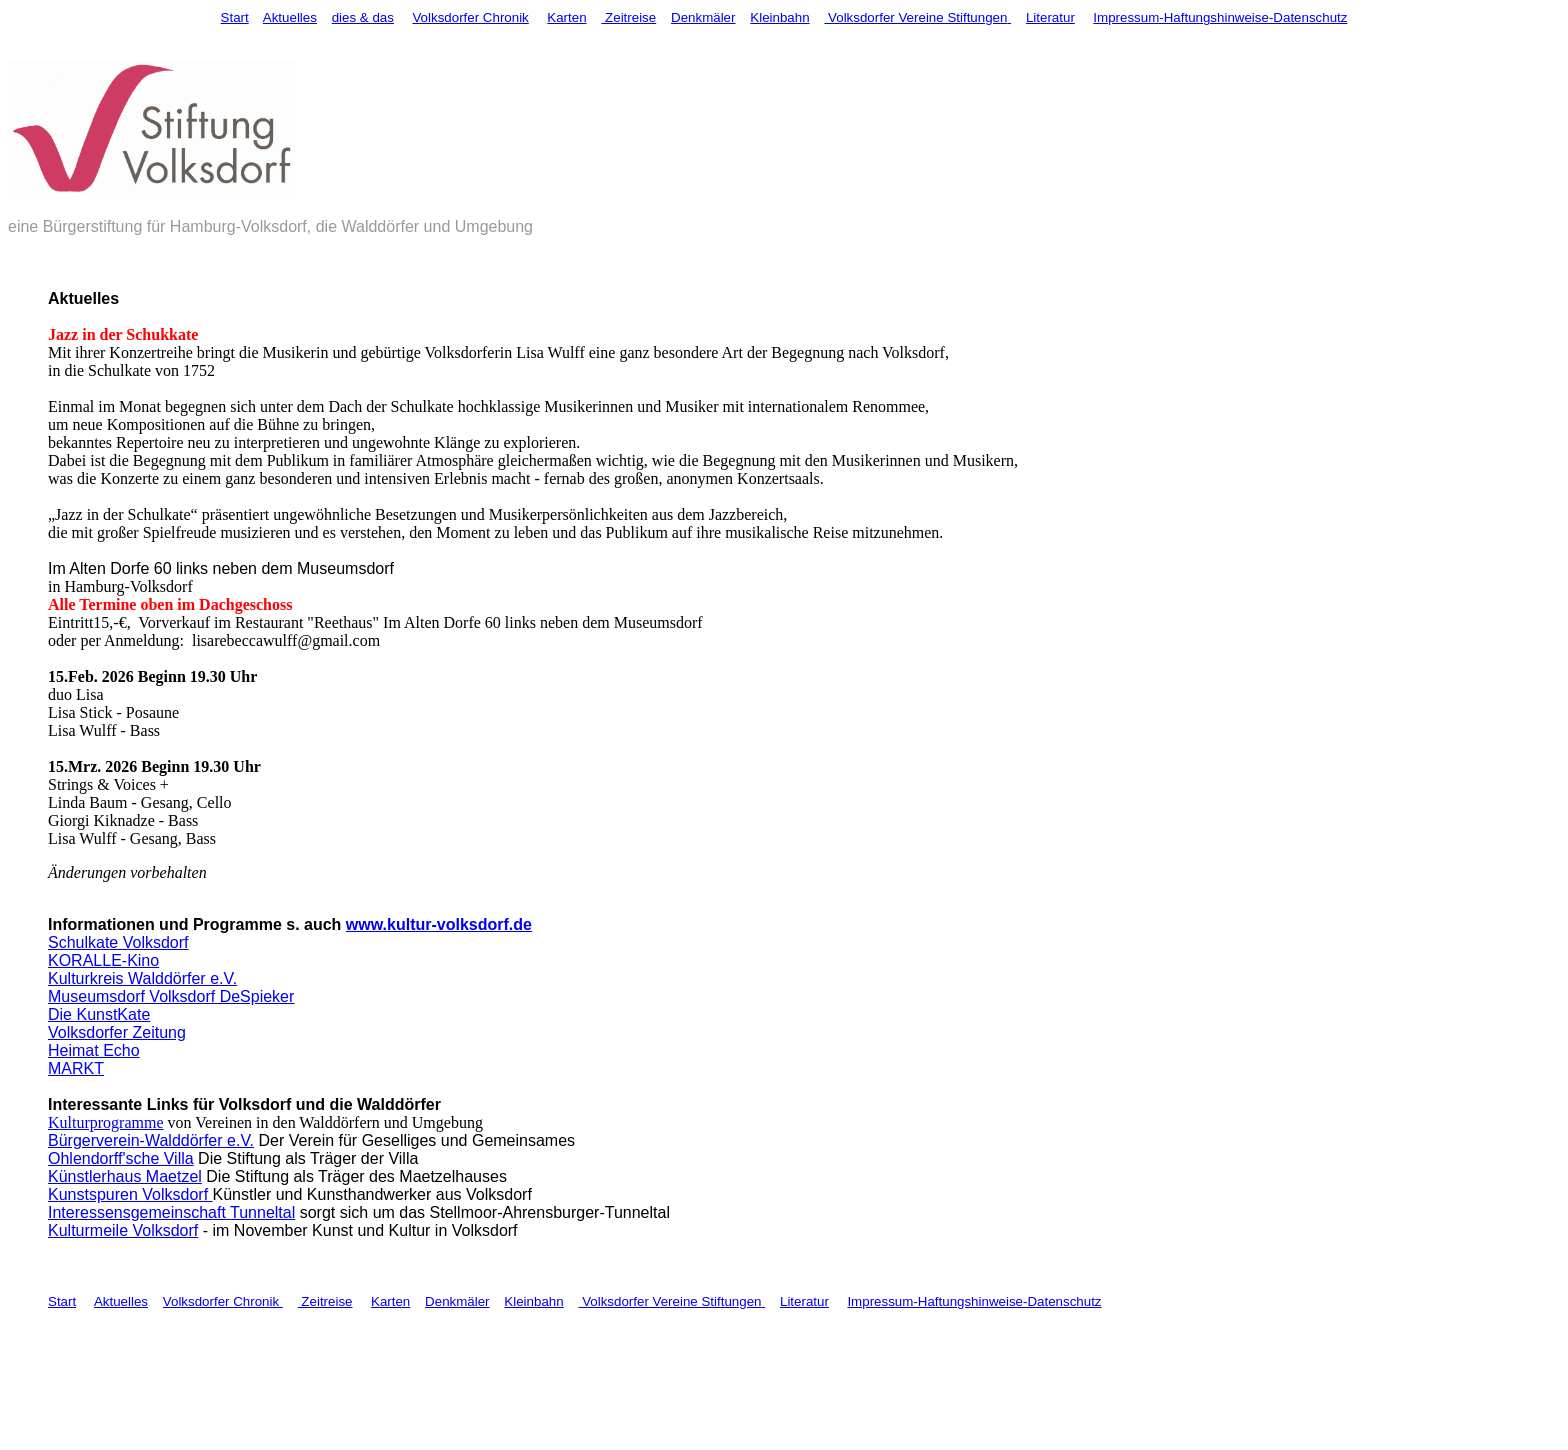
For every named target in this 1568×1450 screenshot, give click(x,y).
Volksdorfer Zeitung (117, 1032)
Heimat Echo (94, 1050)
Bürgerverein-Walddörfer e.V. (151, 1140)
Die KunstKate (99, 1014)
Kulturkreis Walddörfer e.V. (142, 978)
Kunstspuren (95, 1194)
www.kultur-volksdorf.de (439, 924)
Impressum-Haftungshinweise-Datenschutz (1220, 17)
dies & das (363, 17)
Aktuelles (290, 17)
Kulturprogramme (106, 1122)
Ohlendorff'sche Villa (121, 1158)
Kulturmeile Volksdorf (123, 1230)
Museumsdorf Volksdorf (131, 996)
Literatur (1050, 17)
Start (235, 17)
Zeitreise (628, 17)
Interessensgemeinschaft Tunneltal (171, 1212)
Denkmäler (703, 17)
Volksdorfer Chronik (470, 17)
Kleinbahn (779, 17)
